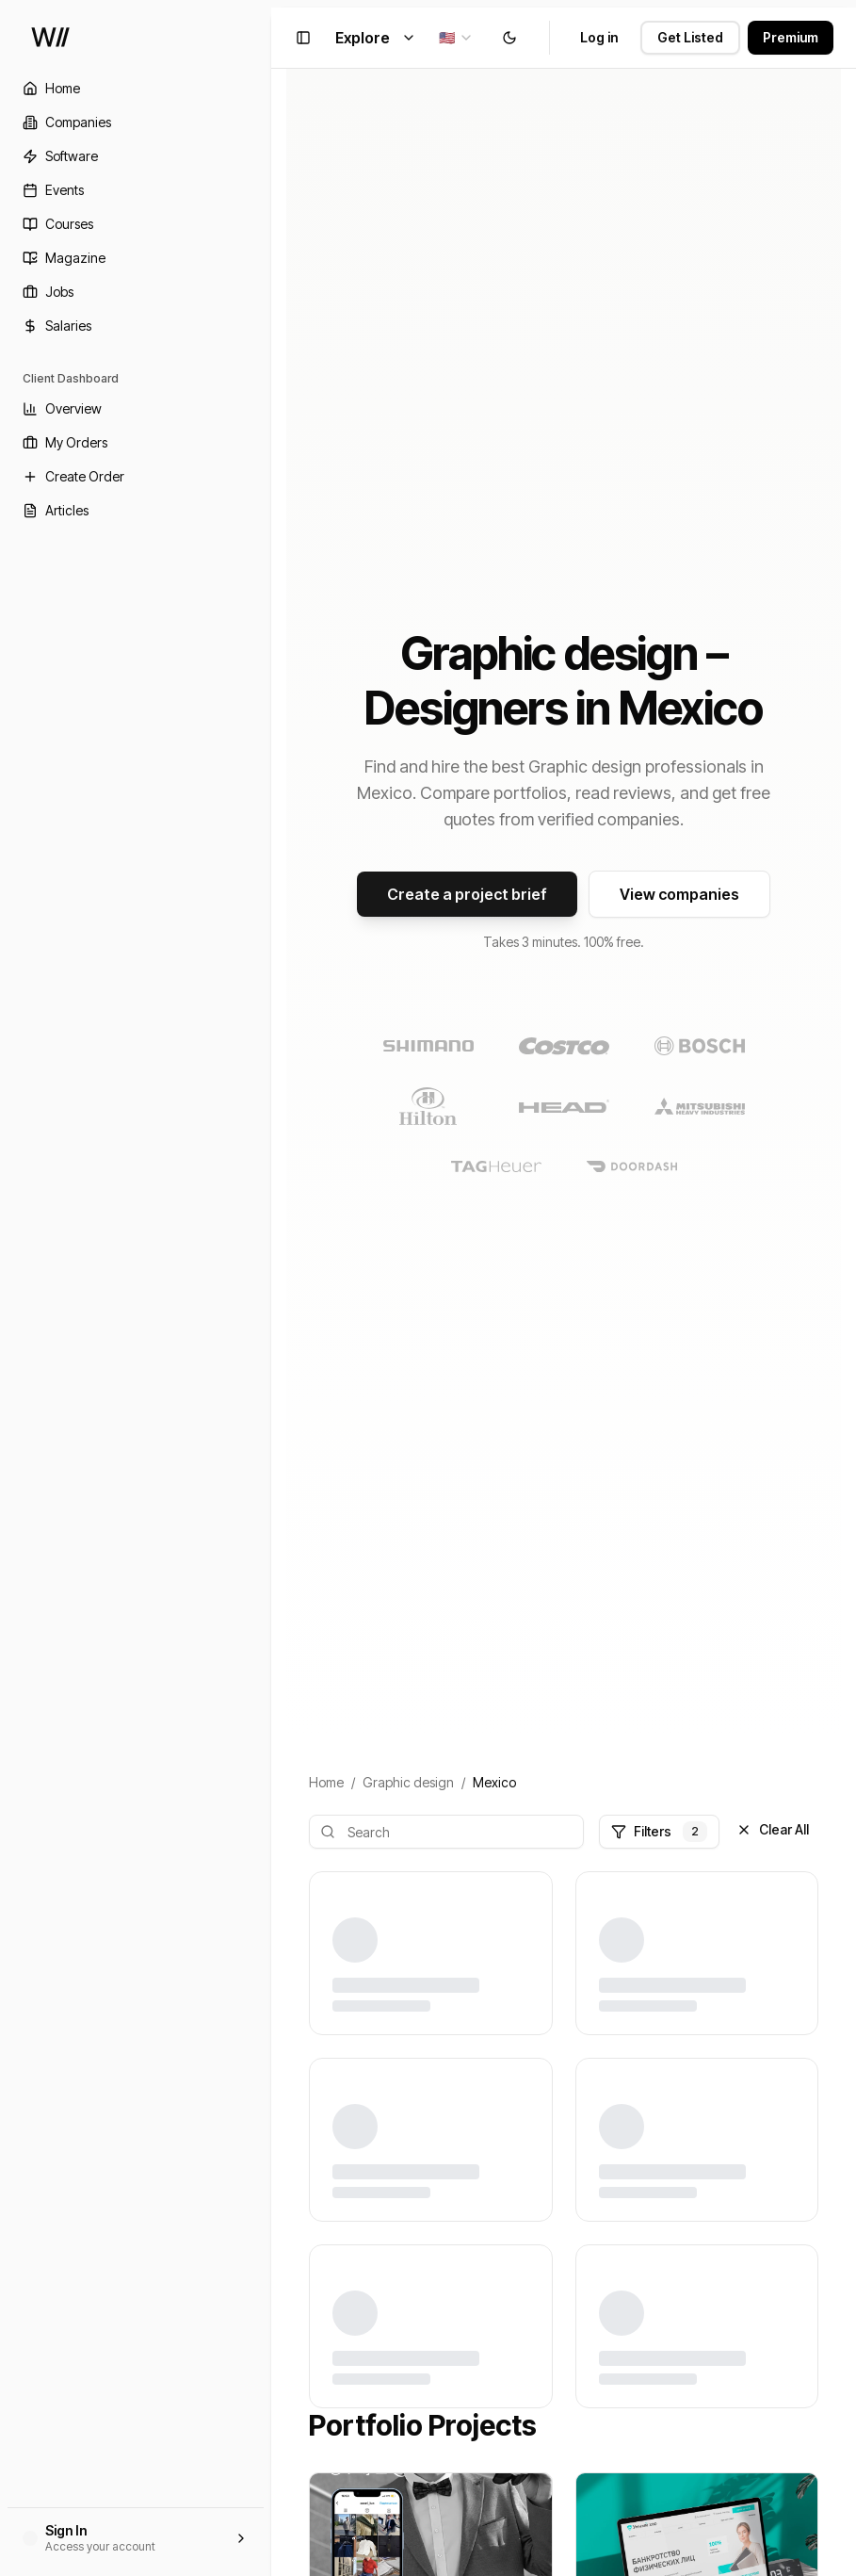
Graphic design (408, 1782)
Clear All (772, 1829)
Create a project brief (467, 894)
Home (326, 1782)
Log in (599, 37)
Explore (375, 37)
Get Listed (690, 37)
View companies (679, 894)
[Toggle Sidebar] (271, 1288)
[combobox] (456, 38)
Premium (790, 37)
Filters (659, 1831)
